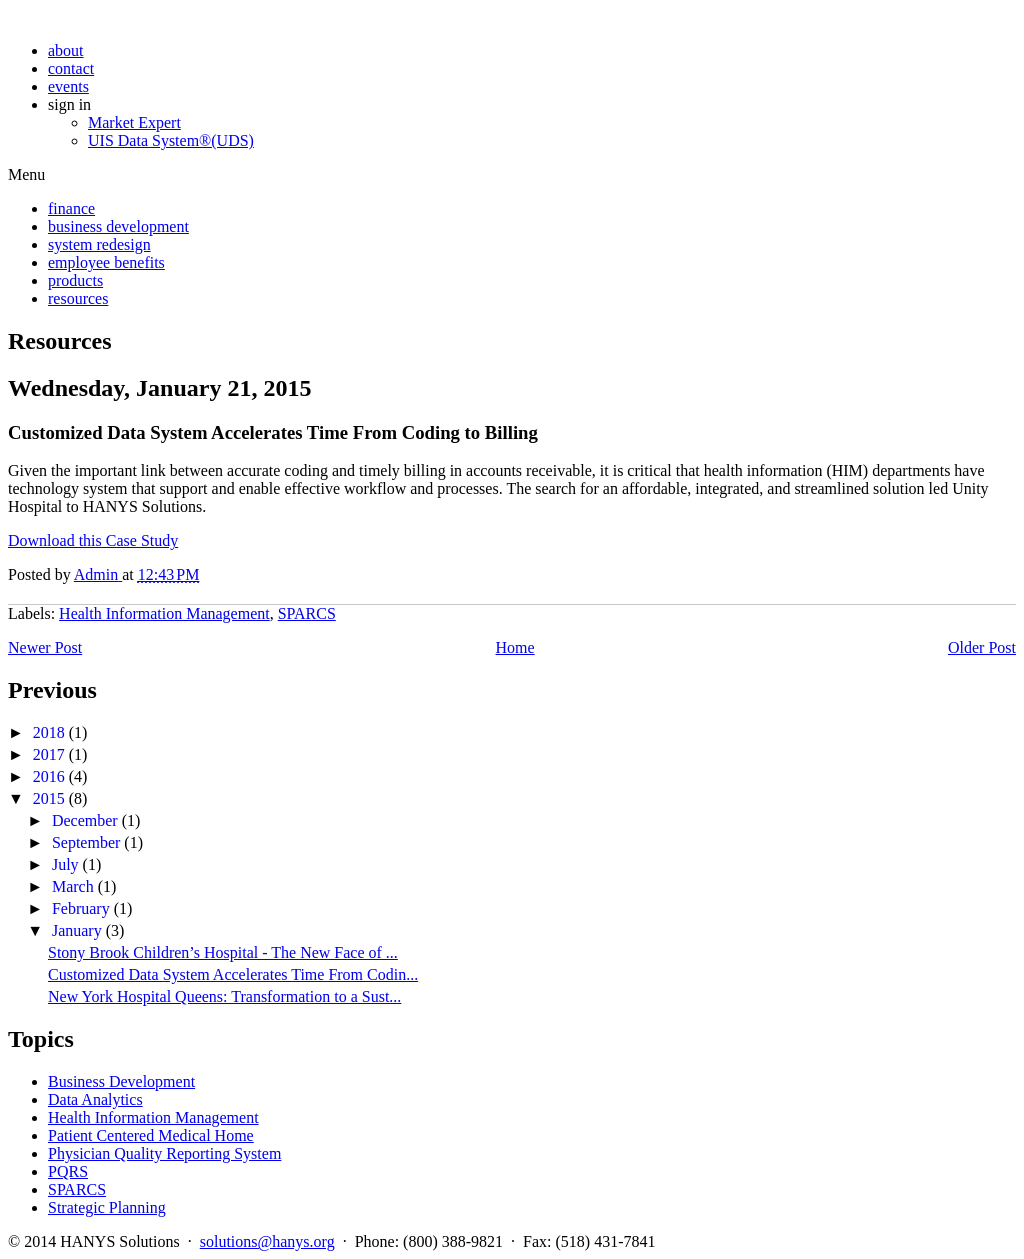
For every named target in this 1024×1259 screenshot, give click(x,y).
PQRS (68, 1171)
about (66, 50)
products (75, 280)
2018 (49, 732)
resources (78, 298)
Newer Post (45, 647)
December (85, 820)
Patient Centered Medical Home (151, 1135)
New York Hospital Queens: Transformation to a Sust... (224, 996)
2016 (49, 776)
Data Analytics (95, 1099)
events (68, 86)
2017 (49, 754)
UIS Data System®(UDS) (171, 140)
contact (71, 68)
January (77, 930)
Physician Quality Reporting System (164, 1153)
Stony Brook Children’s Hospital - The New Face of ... (223, 952)
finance (71, 208)
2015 (49, 798)
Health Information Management (164, 613)
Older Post (982, 647)
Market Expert (134, 122)
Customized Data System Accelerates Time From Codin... (233, 974)
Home (515, 647)
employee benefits (106, 262)
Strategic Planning (107, 1207)
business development (118, 226)
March (73, 886)
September (86, 842)
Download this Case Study (93, 540)
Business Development (121, 1081)
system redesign (99, 244)
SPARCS (307, 613)
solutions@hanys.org (267, 1241)
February (81, 908)
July (65, 864)
